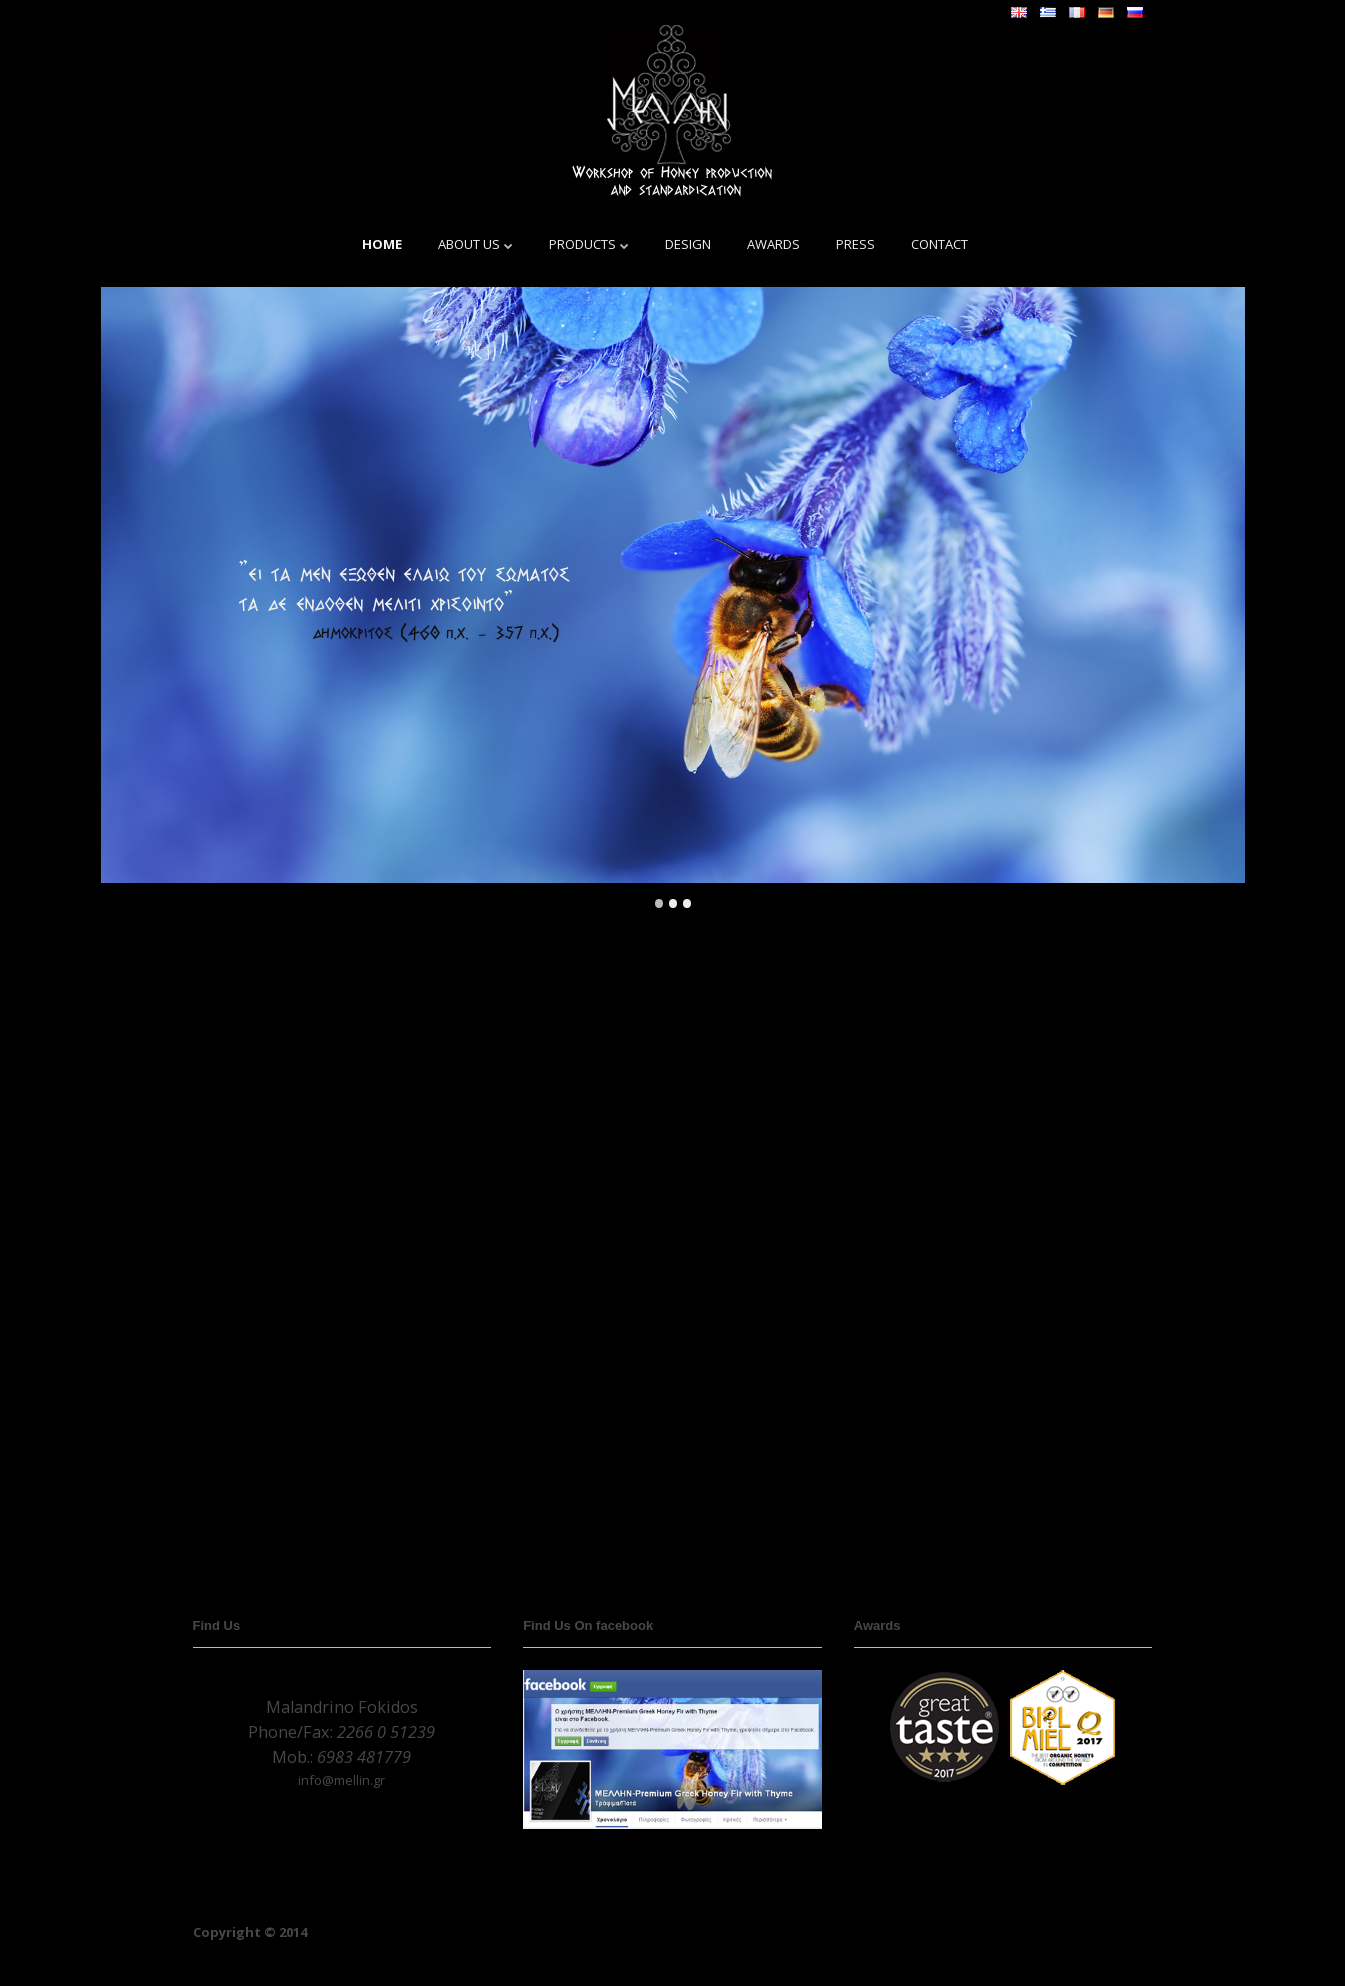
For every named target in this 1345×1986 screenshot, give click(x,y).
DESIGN (688, 244)
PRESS (855, 244)
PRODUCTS (582, 244)
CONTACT (939, 244)
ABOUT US (469, 244)
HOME (382, 244)
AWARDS (773, 244)
